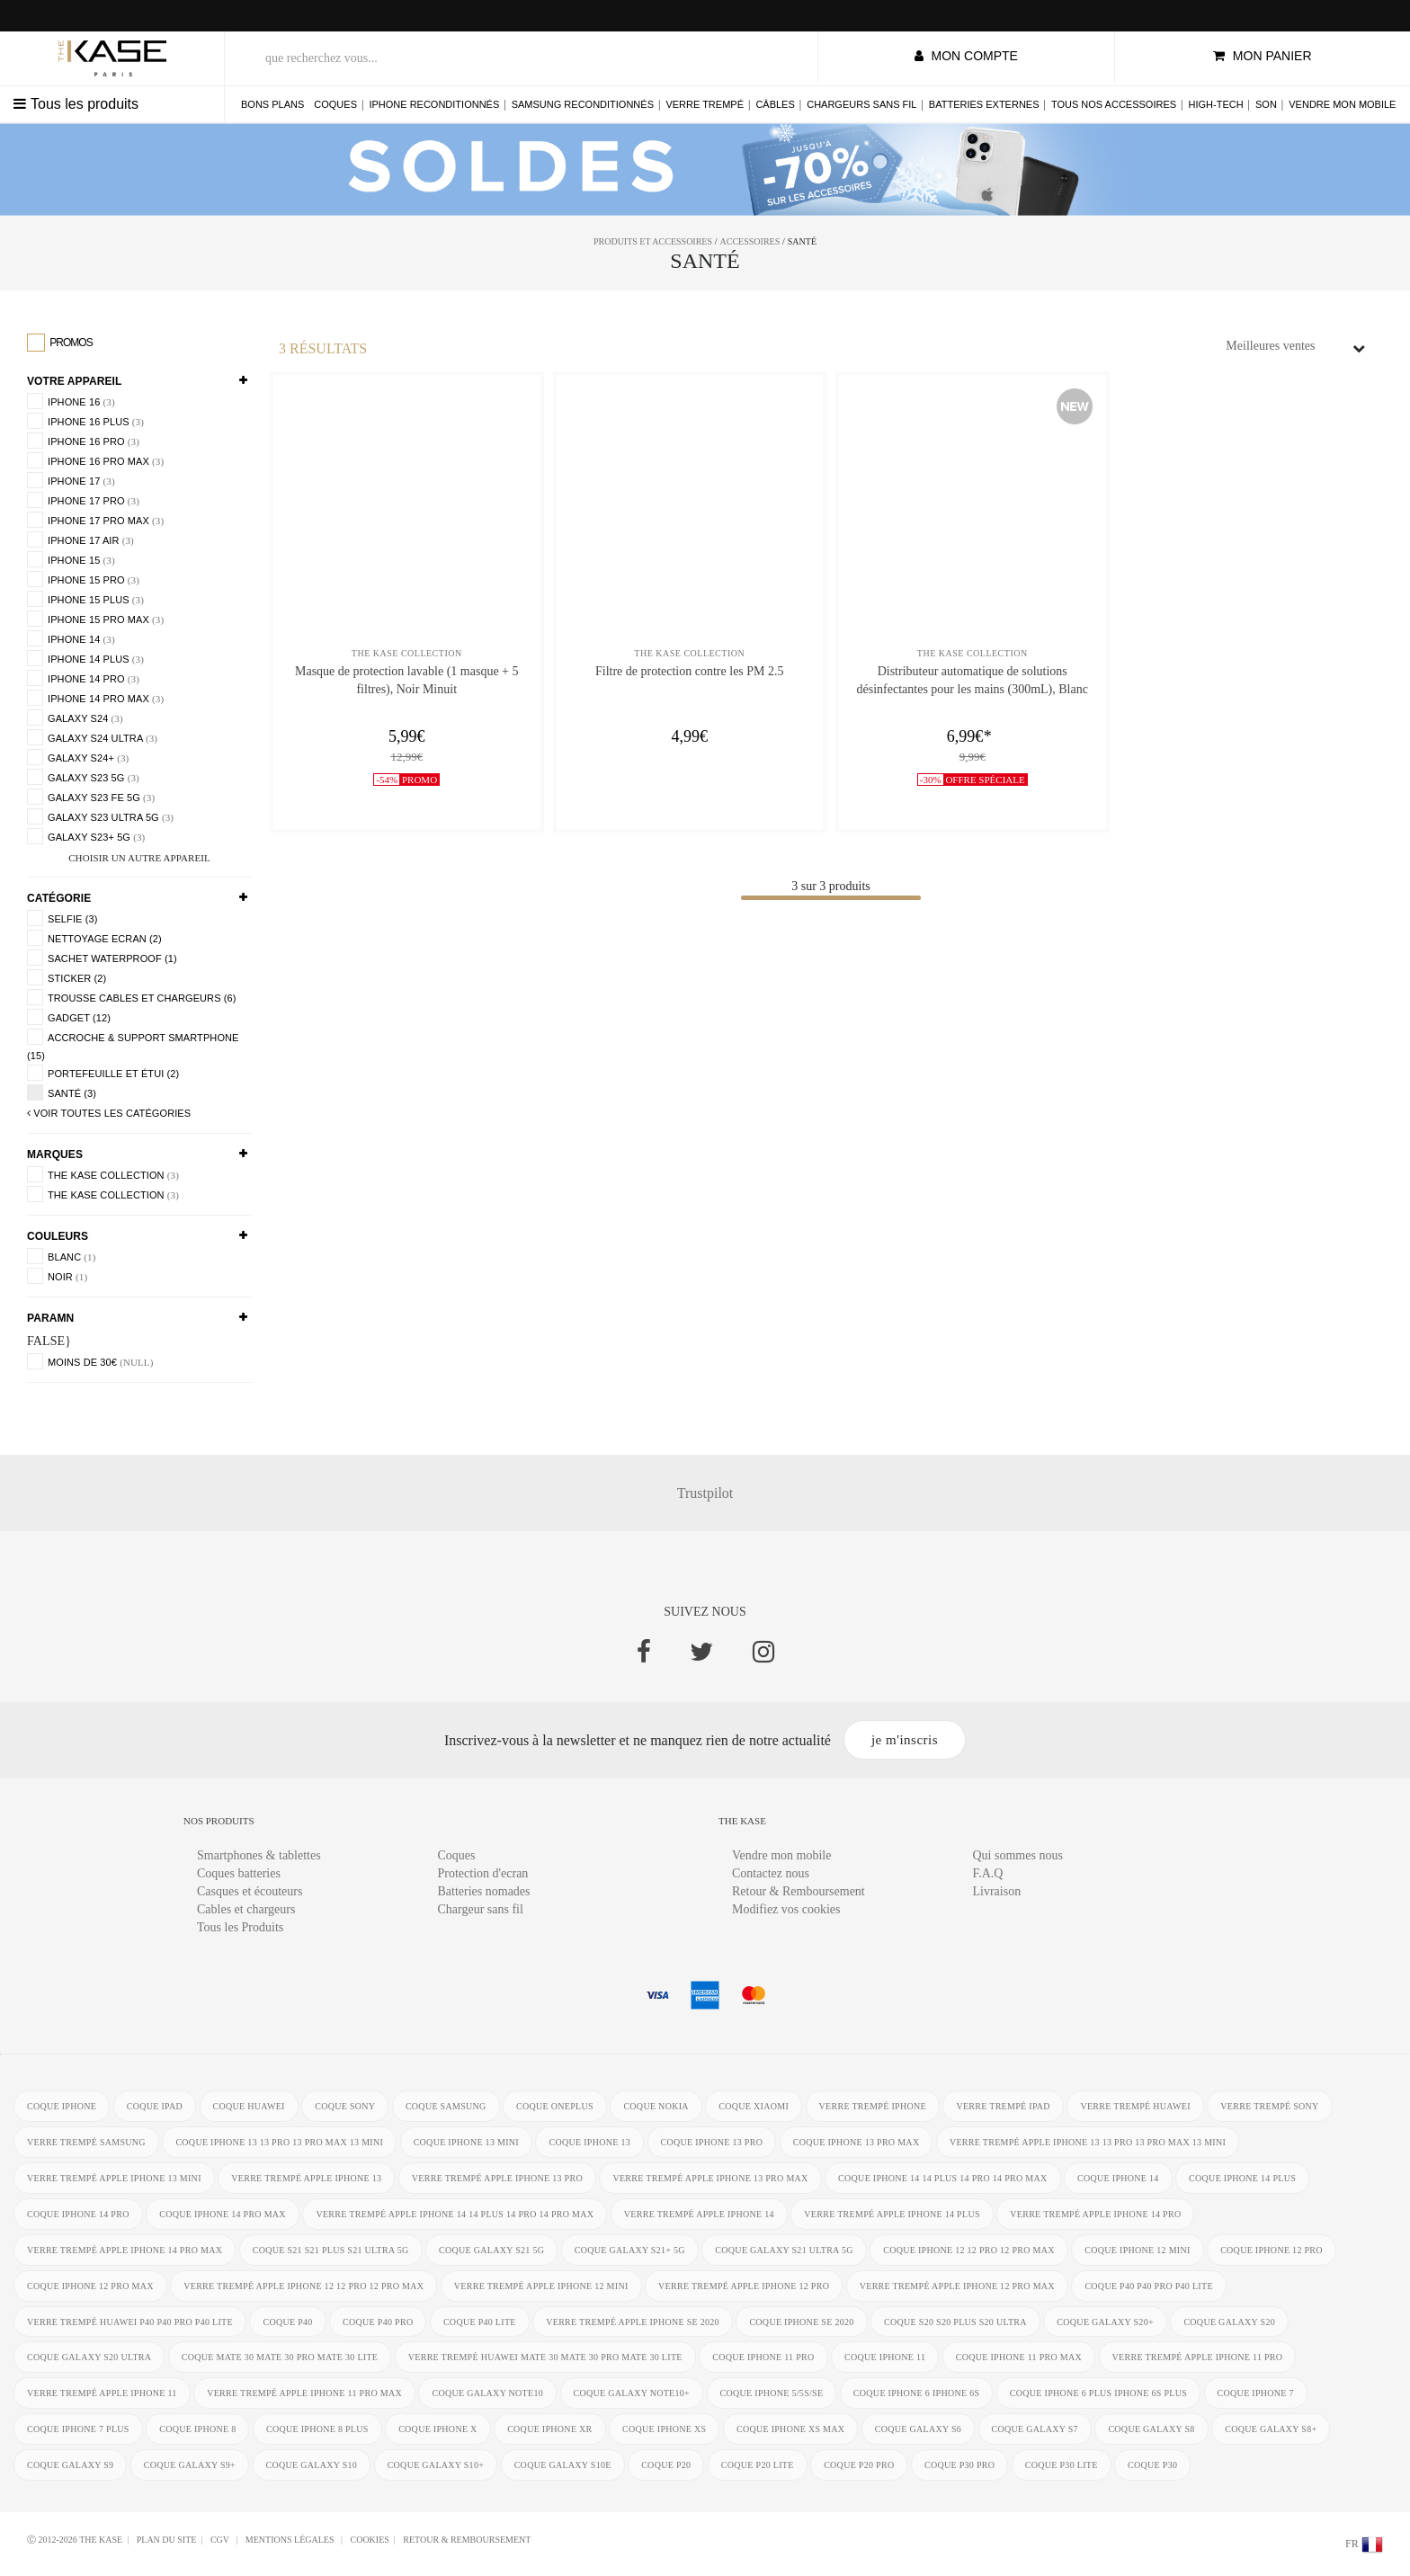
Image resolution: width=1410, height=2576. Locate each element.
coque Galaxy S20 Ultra (89, 2358)
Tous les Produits (240, 1927)
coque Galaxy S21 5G (491, 2250)
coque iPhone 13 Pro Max (856, 2142)
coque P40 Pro (378, 2322)
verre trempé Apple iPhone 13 (306, 2178)
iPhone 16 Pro (83, 440)
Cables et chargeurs (246, 1909)
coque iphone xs (664, 2430)
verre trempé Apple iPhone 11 (102, 2394)
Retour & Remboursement (798, 1891)
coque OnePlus (554, 2106)
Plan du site (167, 2540)
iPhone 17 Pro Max (95, 520)
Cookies (369, 2540)
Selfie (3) (62, 918)
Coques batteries (239, 1873)
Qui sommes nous (1018, 1855)
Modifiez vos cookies (786, 1909)
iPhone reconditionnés (434, 104)
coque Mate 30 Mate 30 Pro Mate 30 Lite (280, 2358)
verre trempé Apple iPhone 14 (699, 2214)
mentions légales (290, 2540)
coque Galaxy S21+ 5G (630, 2250)
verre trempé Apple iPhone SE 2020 (633, 2322)
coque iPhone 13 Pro (712, 2142)
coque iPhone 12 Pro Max (90, 2286)
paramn (50, 1318)
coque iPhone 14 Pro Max (222, 2214)
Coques (335, 104)
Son (1266, 104)
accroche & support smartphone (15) (133, 1045)
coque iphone (61, 2106)
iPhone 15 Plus (85, 599)
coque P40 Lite (479, 2322)
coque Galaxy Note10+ (632, 2394)
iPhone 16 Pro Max (95, 460)
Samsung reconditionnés (583, 104)
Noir (57, 1276)
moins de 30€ (90, 1361)
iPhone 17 (71, 480)
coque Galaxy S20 (1230, 2322)
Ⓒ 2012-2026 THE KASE (74, 2540)
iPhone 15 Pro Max (95, 619)
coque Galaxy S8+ (1271, 2430)
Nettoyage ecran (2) (94, 938)
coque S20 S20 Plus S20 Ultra (956, 2322)
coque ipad (155, 2106)
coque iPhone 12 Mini (1138, 2250)
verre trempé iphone (872, 2106)
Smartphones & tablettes (259, 1855)
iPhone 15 (71, 559)
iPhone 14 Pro (83, 678)
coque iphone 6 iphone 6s (916, 2394)
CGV (220, 2540)
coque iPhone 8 (197, 2430)
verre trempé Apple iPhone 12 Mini (541, 2286)
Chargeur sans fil (480, 1909)
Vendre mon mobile (1342, 104)
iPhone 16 (71, 401)
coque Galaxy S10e (562, 2466)
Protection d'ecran (483, 1873)
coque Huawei (249, 2106)
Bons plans (272, 104)
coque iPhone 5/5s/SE (772, 2394)
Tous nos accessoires (1113, 104)
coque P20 (666, 2466)
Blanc (61, 1256)
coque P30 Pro (959, 2466)
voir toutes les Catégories (109, 1113)
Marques (55, 1154)
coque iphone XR (550, 2430)
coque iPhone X (437, 2430)
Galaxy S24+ (78, 757)
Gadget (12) (69, 1017)
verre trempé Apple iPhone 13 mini (114, 2178)
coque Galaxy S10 (312, 2466)
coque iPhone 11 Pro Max (1019, 2358)
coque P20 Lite (757, 2466)
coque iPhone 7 (1256, 2394)
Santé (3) (61, 1092)
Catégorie (59, 898)
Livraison (997, 1891)
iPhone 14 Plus (85, 658)
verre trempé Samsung (86, 2142)
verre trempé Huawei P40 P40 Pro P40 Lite (130, 2322)
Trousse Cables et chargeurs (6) (131, 997)
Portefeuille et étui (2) (103, 1073)
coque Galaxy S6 (918, 2430)
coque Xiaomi (754, 2106)
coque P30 (1153, 2466)
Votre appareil (74, 381)
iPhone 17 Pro (83, 500)
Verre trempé (704, 104)
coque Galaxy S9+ (190, 2466)
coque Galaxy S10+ (436, 2466)
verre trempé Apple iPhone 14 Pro (1096, 2214)
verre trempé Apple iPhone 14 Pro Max (124, 2250)
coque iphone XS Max (790, 2430)
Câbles (774, 104)
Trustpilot (705, 1493)
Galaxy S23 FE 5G (91, 797)
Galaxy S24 (75, 717)
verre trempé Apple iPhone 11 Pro (1197, 2358)
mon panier (1262, 56)
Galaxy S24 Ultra (92, 737)
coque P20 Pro (860, 2466)
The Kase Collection (103, 1174)
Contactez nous (770, 1873)
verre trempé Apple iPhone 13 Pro (497, 2178)
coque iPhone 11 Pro (764, 2358)
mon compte (966, 56)
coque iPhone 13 (590, 2142)
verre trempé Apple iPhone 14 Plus (893, 2214)
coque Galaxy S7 (1035, 2430)
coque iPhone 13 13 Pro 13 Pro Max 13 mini (279, 2142)
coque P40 (288, 2322)
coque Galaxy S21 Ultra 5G (784, 2250)
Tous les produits (75, 103)
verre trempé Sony (1270, 2106)
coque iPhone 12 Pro (1272, 2250)
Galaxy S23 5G (83, 777)
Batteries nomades (484, 1891)
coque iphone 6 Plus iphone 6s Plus (1098, 2394)
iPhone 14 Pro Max (95, 698)
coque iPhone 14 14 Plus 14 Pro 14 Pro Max (944, 2178)
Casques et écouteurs (249, 1891)
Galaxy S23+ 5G (86, 836)
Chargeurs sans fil (861, 104)
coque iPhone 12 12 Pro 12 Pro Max (970, 2250)
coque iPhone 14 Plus (1243, 2178)
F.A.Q (988, 1873)
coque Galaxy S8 (1152, 2430)
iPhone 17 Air (80, 539)
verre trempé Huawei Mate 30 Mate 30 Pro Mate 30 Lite (545, 2358)
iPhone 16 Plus (85, 421)
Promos (60, 343)
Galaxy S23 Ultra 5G (100, 816)
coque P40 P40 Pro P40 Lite (1149, 2286)
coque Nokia (656, 2106)
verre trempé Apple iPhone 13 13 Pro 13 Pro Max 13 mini (1088, 2142)
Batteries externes (984, 104)
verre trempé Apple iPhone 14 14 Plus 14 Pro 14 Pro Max (455, 2214)
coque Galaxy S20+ (1106, 2322)
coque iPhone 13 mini (466, 2142)
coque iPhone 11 (885, 2358)
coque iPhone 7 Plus (78, 2430)
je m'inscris (904, 1740)
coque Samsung (446, 2106)
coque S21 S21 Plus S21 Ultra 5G (331, 2250)
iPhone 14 (71, 638)
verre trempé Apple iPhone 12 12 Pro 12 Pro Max (303, 2286)
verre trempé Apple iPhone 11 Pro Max (304, 2394)
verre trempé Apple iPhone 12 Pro (743, 2286)
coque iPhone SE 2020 (802, 2322)
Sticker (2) (66, 977)
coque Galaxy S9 (70, 2466)
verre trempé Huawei (1136, 2106)
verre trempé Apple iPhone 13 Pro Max (710, 2178)
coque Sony (345, 2106)
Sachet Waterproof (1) (102, 957)
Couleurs (57, 1236)
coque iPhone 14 (1119, 2178)
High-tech (1216, 104)
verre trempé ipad (1004, 2106)
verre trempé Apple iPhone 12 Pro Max (957, 2286)
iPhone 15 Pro (83, 579)
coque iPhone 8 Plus (317, 2430)
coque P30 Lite (1061, 2466)
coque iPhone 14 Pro (78, 2214)
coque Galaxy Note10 (488, 2394)
